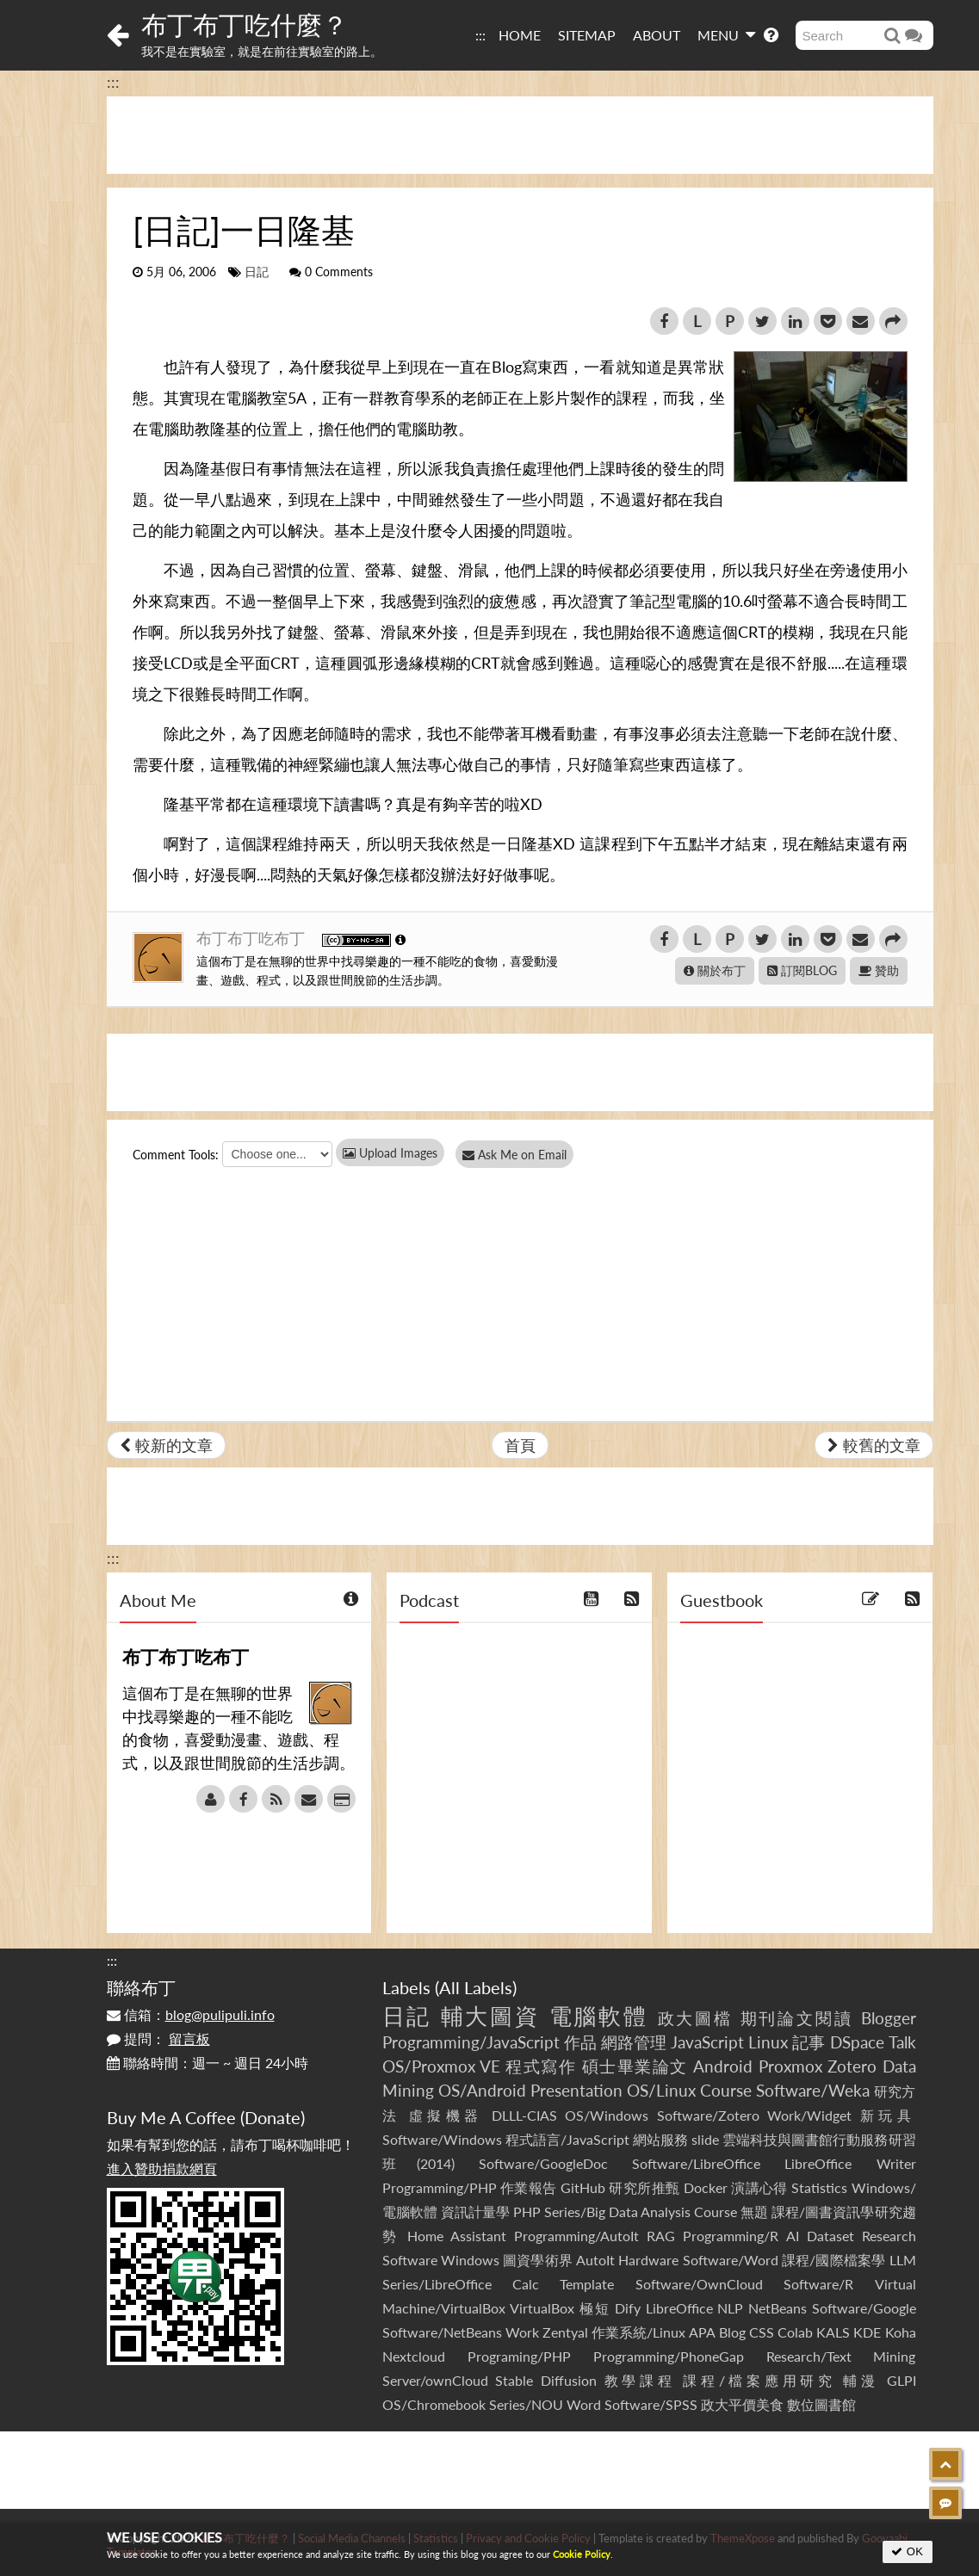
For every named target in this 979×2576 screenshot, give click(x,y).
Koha (900, 2332)
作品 (580, 2042)
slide (705, 2139)
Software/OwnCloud (699, 2284)
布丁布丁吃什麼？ (244, 24)
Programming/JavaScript (471, 2042)
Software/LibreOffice (696, 2163)
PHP (527, 2211)
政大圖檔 (696, 2018)
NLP (730, 2308)
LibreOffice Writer (849, 2163)
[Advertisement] (520, 135)
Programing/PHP (519, 2356)
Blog (732, 2332)
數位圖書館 (821, 2404)
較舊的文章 (873, 1445)
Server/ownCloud (435, 2380)
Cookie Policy (581, 2554)
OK (907, 2551)
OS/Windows (606, 2115)
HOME (520, 35)
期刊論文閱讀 (797, 2018)
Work (522, 2332)
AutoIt (595, 2260)
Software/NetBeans (442, 2332)
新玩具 (888, 2115)
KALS (833, 2332)
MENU (726, 34)
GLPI (901, 2380)
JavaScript (707, 2042)
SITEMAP (587, 35)
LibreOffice (679, 2308)
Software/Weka (813, 2090)
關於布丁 (715, 970)
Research (889, 2235)
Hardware (648, 2260)
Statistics (819, 2187)
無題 (754, 2211)
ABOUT (656, 35)
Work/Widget (809, 2115)
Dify (628, 2308)
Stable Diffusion (546, 2380)
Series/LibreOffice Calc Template (498, 2284)
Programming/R (730, 2235)
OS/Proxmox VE (441, 2066)
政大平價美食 (742, 2404)
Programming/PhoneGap (668, 2356)
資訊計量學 (475, 2211)
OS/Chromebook (434, 2404)
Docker (706, 2187)
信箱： (191, 2014)
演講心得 (759, 2187)
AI (792, 2235)
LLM (902, 2260)
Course (726, 2090)
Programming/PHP (439, 2187)
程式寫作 (540, 2066)
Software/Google (864, 2308)
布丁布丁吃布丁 (252, 938)
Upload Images (390, 1153)
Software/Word (730, 2260)
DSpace (857, 2042)
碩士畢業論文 (635, 2066)
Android (723, 2066)
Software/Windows (442, 2139)
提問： (158, 2038)
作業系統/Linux (638, 2332)
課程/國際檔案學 (834, 2260)
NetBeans (777, 2308)
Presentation (576, 2090)
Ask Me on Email (520, 1154)
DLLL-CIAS (524, 2115)
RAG (661, 2235)
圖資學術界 (538, 2260)
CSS (761, 2332)
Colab (795, 2332)
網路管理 (633, 2042)
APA (702, 2332)
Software (409, 2260)
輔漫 (860, 2380)
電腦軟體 (599, 2016)
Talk (902, 2042)
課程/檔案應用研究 (759, 2380)
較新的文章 (166, 1445)
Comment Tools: (176, 1154)
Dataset (830, 2235)
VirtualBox (542, 2308)
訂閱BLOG (802, 970)
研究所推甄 (644, 2187)
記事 (808, 2042)
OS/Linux (661, 2090)
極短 (594, 2308)
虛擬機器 (446, 2115)
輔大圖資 (491, 2016)
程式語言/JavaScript (567, 2139)
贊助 (878, 970)
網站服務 (660, 2139)
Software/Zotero (708, 2115)
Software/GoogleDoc (543, 2163)
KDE (867, 2332)
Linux (768, 2042)
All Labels (475, 1987)
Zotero (852, 2066)
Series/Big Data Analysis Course (640, 2211)
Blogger (888, 2018)
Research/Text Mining (841, 2356)
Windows (470, 2260)
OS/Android (482, 2090)
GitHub (583, 2187)
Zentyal (565, 2332)
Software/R (818, 2284)
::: (480, 35)
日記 (257, 272)
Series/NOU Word (545, 2404)
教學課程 (640, 2380)
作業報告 (528, 2187)
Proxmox (790, 2066)
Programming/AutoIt (576, 2235)
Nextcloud (413, 2356)
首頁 (520, 1445)
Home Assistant (456, 2235)
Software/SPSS (650, 2404)
